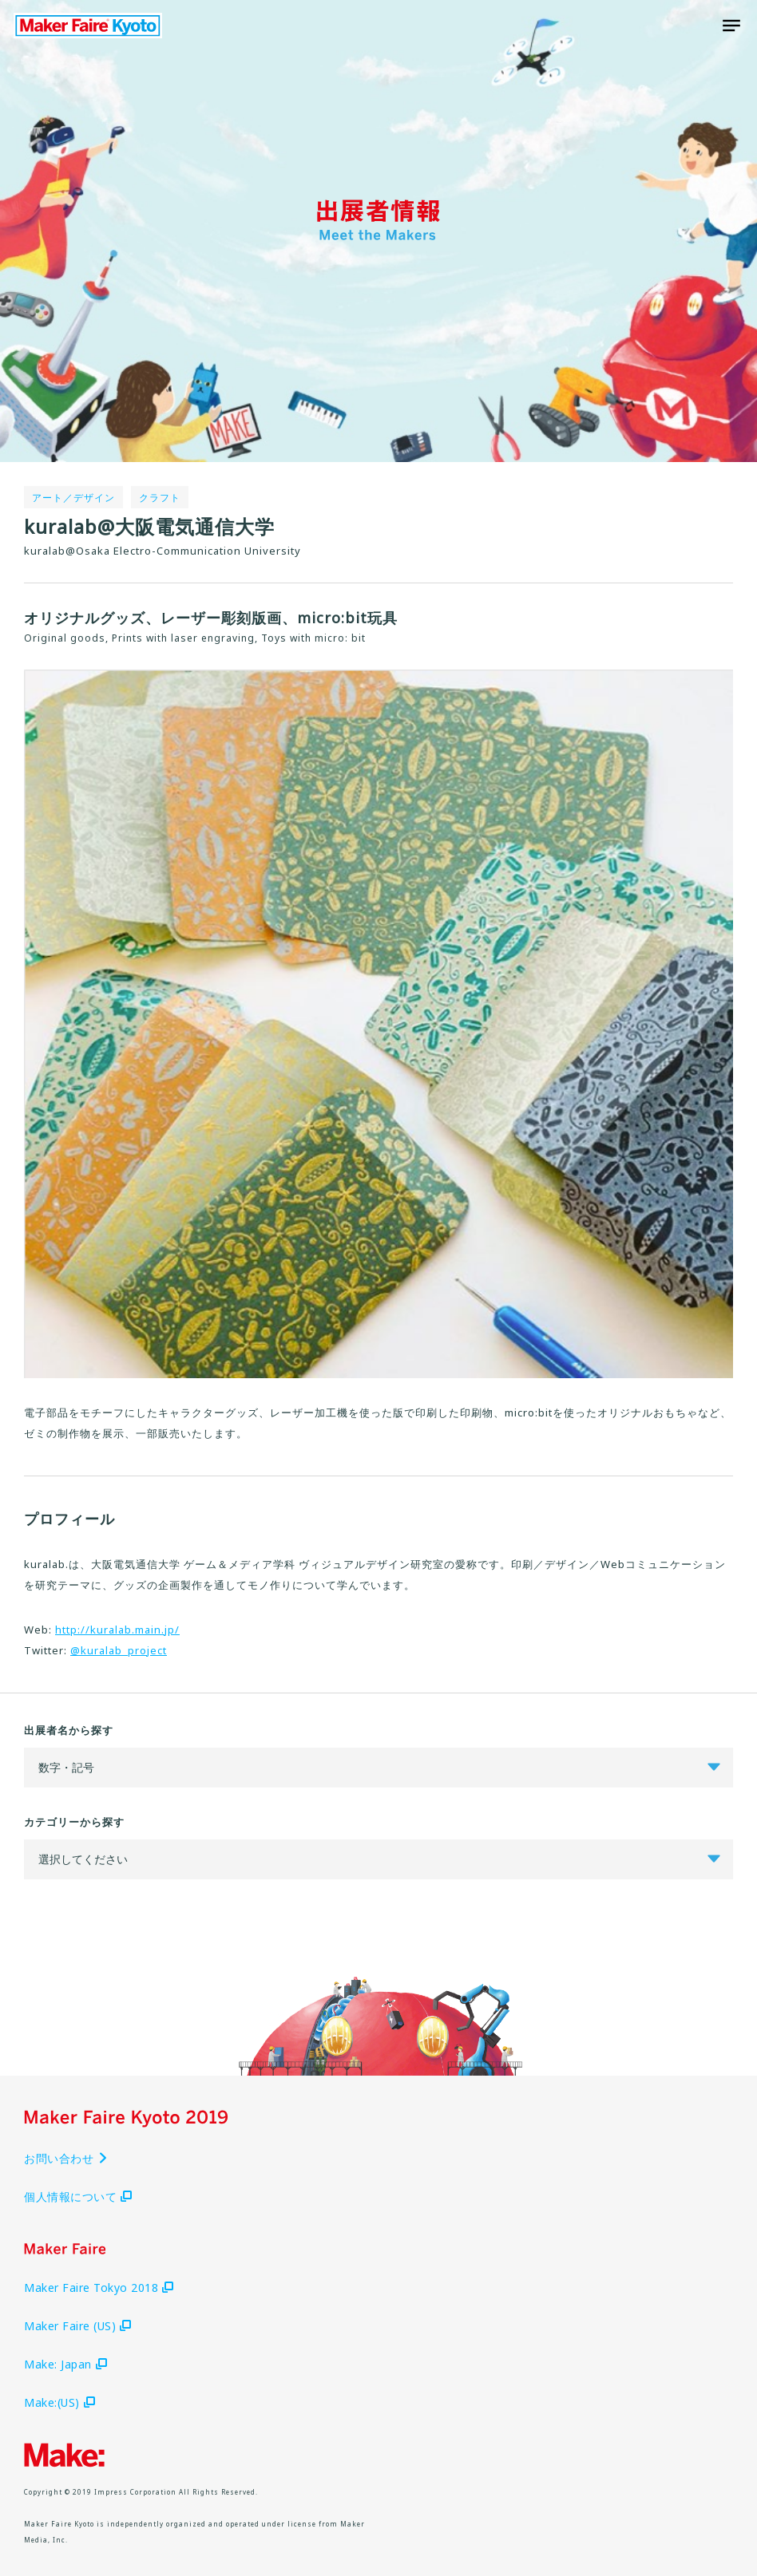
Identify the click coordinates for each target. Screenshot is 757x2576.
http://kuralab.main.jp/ (117, 1629)
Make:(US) (59, 2402)
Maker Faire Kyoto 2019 (88, 25)
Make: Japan (65, 2364)
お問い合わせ (66, 2158)
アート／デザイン (73, 497)
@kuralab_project (118, 1650)
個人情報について (78, 2196)
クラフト (159, 497)
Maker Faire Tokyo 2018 (98, 2287)
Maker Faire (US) (77, 2325)
